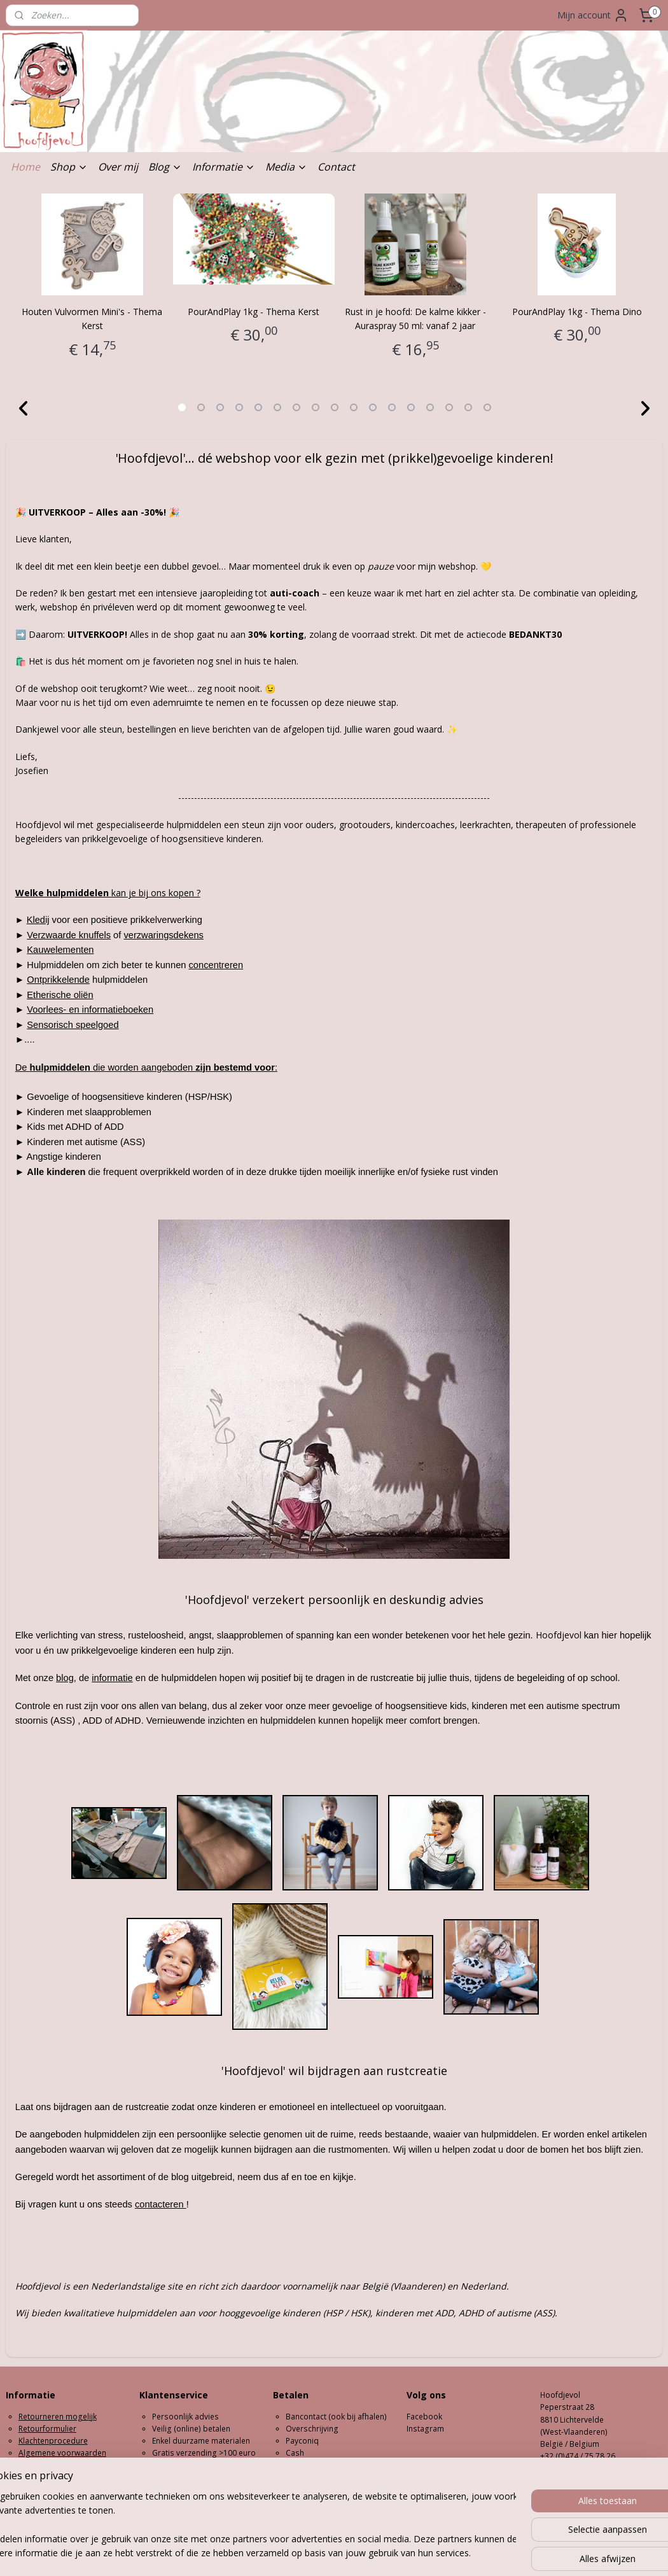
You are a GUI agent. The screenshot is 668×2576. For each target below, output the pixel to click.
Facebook (424, 2416)
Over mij (118, 167)
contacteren (160, 2205)
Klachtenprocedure (53, 2440)
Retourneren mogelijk (57, 2416)
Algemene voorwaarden (62, 2452)
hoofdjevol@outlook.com (586, 2468)
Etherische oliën (60, 995)
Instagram (425, 2428)
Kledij (38, 920)
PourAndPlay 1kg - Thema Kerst (253, 312)
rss (309, 2553)
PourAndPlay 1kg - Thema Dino (577, 312)
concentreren (216, 965)
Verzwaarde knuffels (69, 935)
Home (25, 167)
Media (286, 167)
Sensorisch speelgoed (72, 1025)
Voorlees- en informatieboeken (90, 1010)
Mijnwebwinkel (468, 2553)
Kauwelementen (60, 950)
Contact (336, 167)
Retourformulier (47, 2428)
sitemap (282, 2553)
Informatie (223, 167)
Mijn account (593, 15)
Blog (165, 167)
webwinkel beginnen (357, 2553)
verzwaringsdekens (163, 935)
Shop (69, 167)
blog (65, 1678)
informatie (112, 1678)
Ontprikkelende (58, 980)
